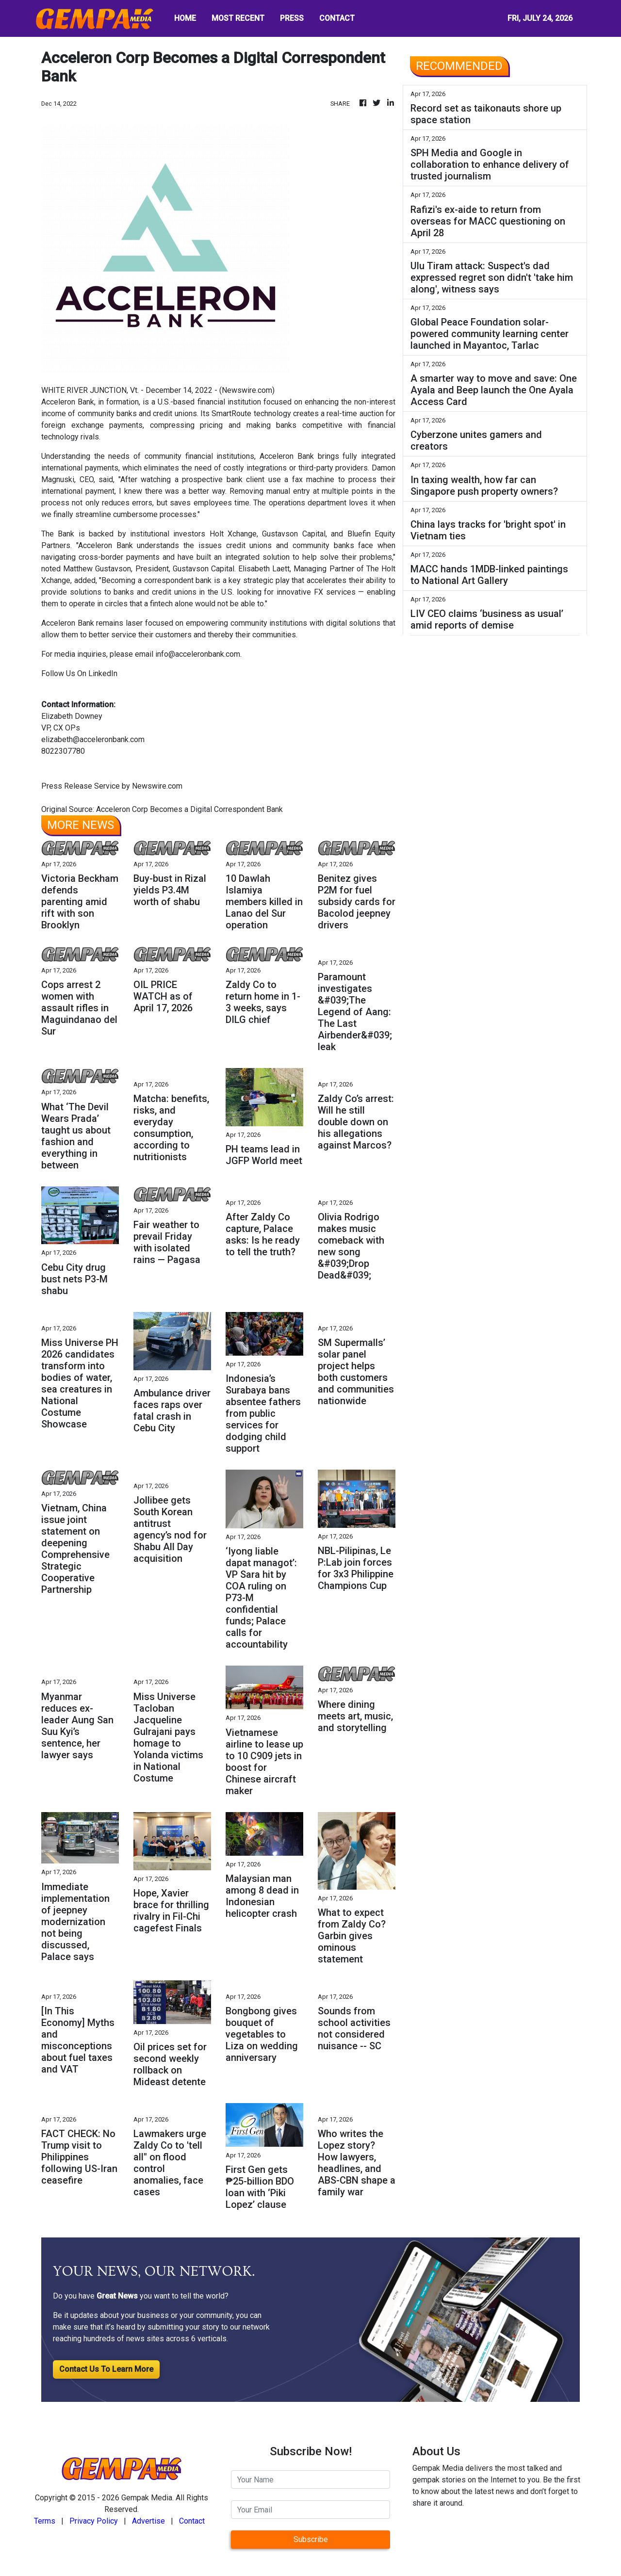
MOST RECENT (238, 18)
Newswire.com (247, 390)
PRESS (292, 18)
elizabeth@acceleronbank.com (93, 739)
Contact (192, 2521)
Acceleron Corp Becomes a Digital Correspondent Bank (190, 809)
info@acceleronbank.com (197, 654)
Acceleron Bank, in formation (90, 401)
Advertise (148, 2521)
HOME (185, 18)
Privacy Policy (93, 2521)
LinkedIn (101, 673)
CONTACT (337, 18)
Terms (44, 2521)
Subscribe (311, 2539)
